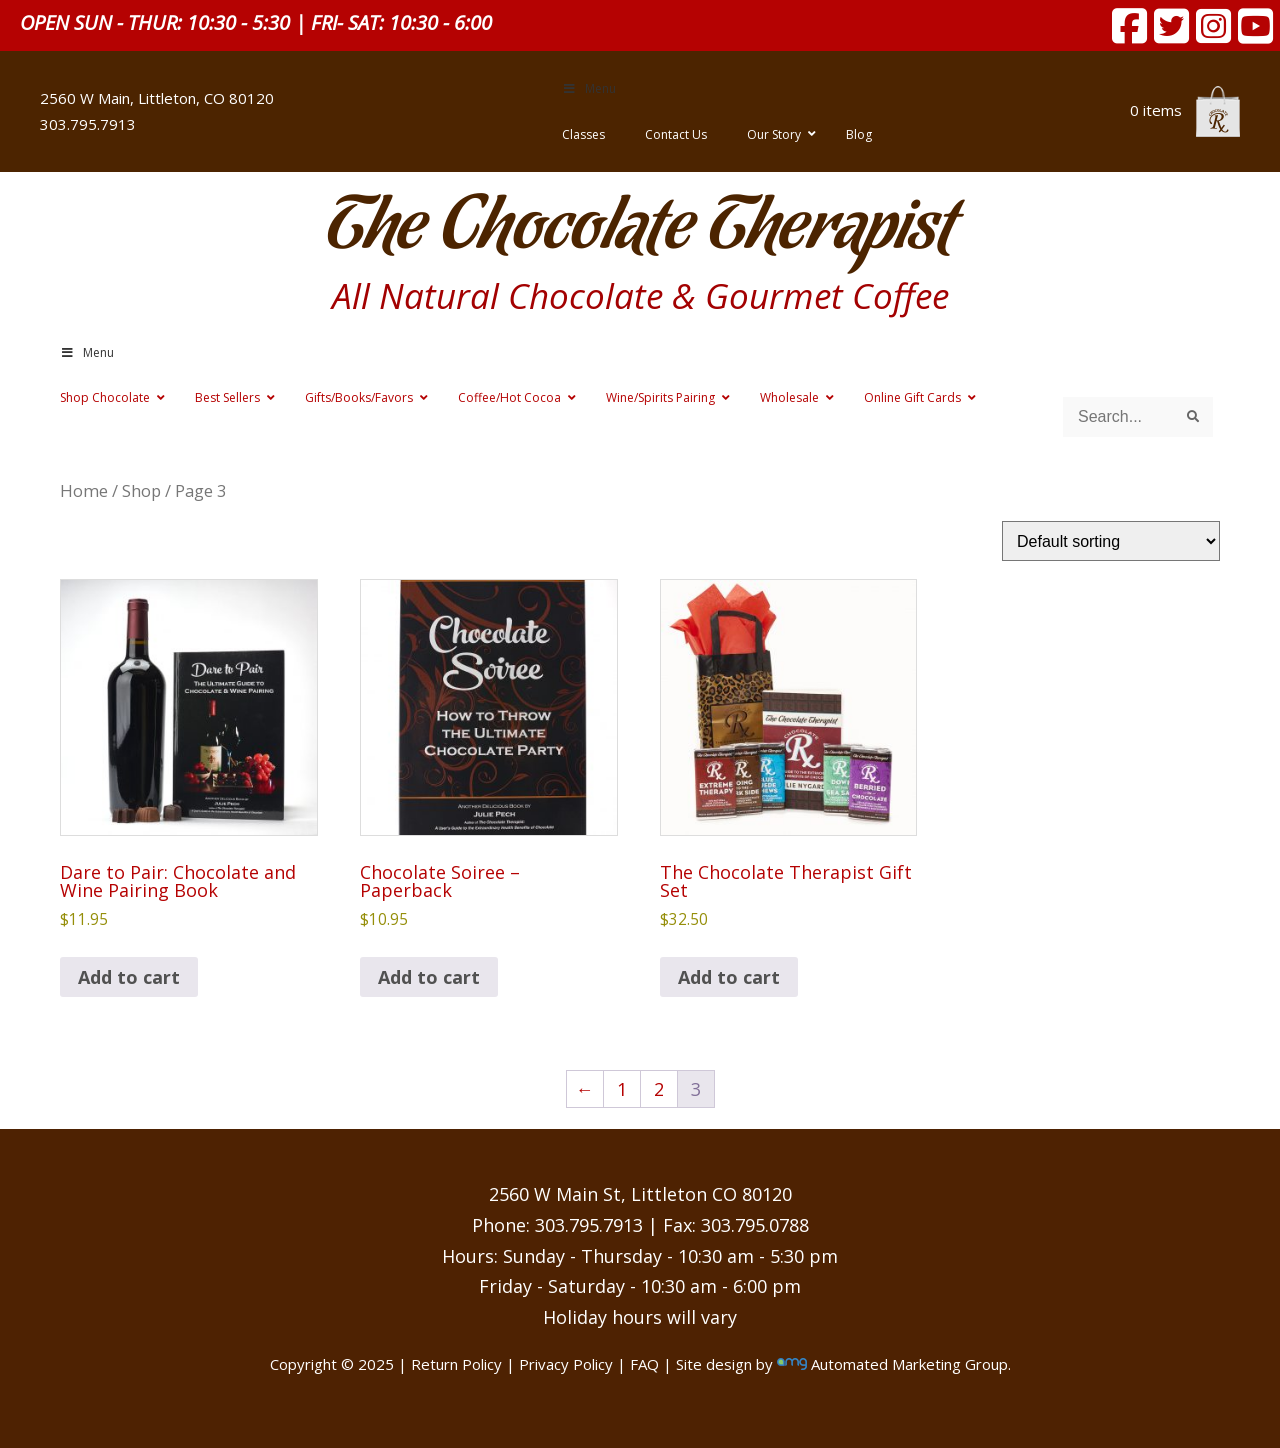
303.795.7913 (88, 124)
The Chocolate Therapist (640, 229)
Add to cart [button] (129, 977)
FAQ (644, 1364)
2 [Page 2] (659, 1089)
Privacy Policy (566, 1364)
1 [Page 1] (622, 1089)
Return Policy (456, 1364)
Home (84, 490)
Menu (589, 88)
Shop (141, 490)
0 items (1185, 110)
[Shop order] (1111, 541)
